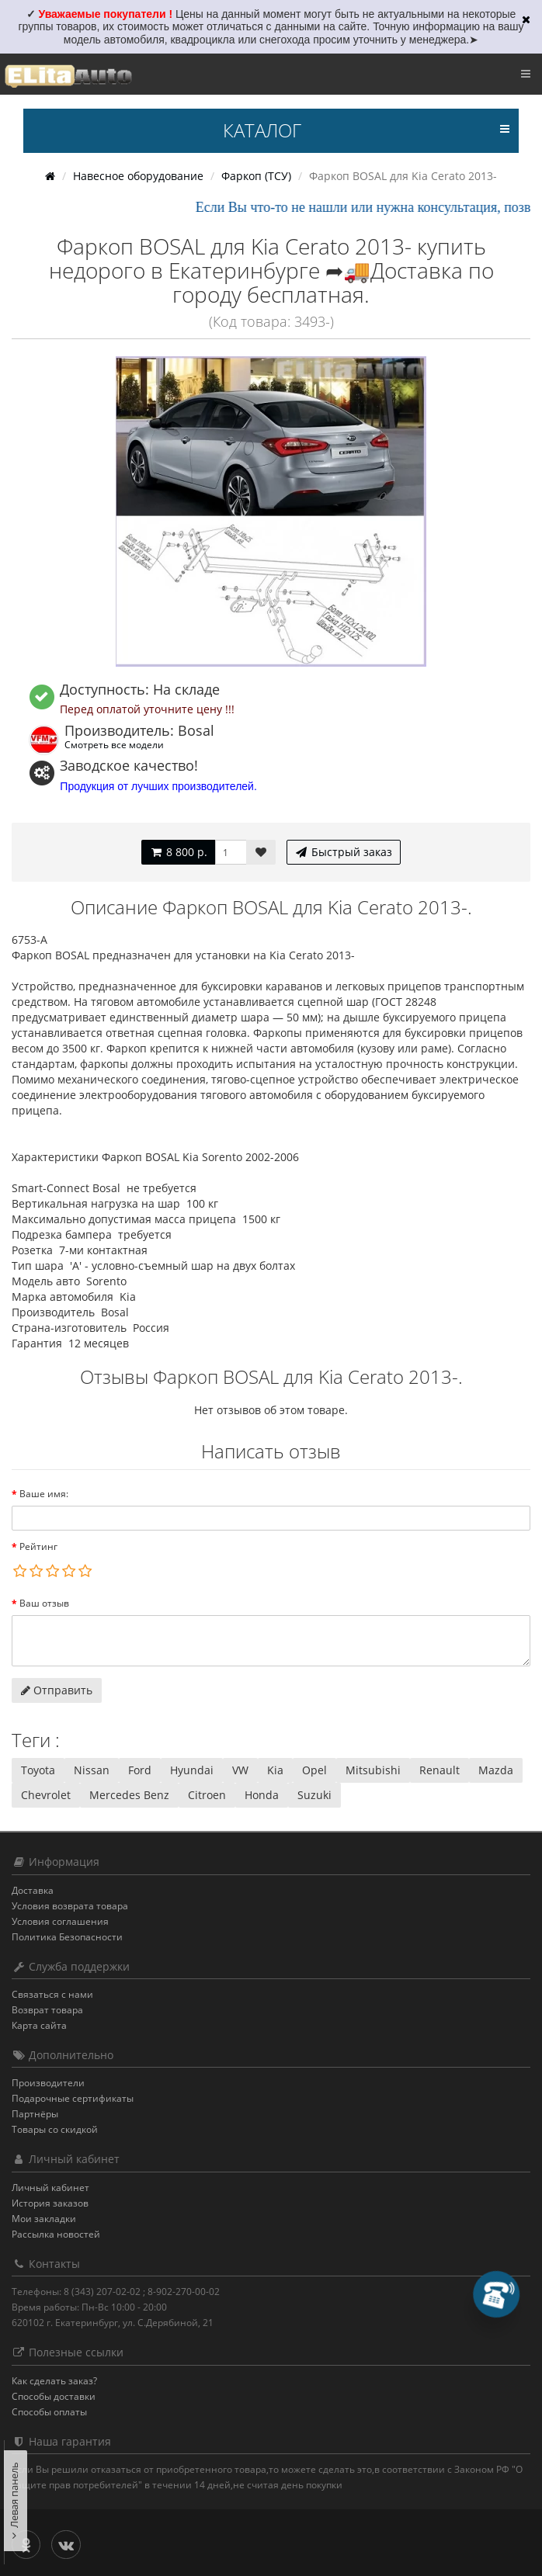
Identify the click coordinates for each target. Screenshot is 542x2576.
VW (240, 1770)
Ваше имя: (43, 1493)
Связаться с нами (52, 1994)
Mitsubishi (373, 1770)
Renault (439, 1770)
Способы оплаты (49, 2411)
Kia (275, 1770)
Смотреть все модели (114, 744)
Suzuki (314, 1794)
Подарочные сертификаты (73, 2098)
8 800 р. (178, 851)
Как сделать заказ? (54, 2380)
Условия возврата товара (70, 1905)
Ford (139, 1770)
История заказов (50, 2203)
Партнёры (35, 2113)
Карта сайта (39, 2025)
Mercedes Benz (129, 1794)
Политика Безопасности (67, 1936)
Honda (262, 1794)
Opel (314, 1770)
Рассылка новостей (56, 2234)
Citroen (207, 1794)
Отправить (56, 1690)
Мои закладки (44, 2218)
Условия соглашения (60, 1921)
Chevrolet (46, 1794)
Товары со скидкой (55, 2129)
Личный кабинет (50, 2187)
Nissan (91, 1770)
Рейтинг (38, 1546)
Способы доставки (54, 2396)
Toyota (38, 1770)
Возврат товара (47, 2009)
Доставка (33, 1890)
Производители (48, 2082)
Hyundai (192, 1770)
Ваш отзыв (44, 1603)
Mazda (495, 1770)
